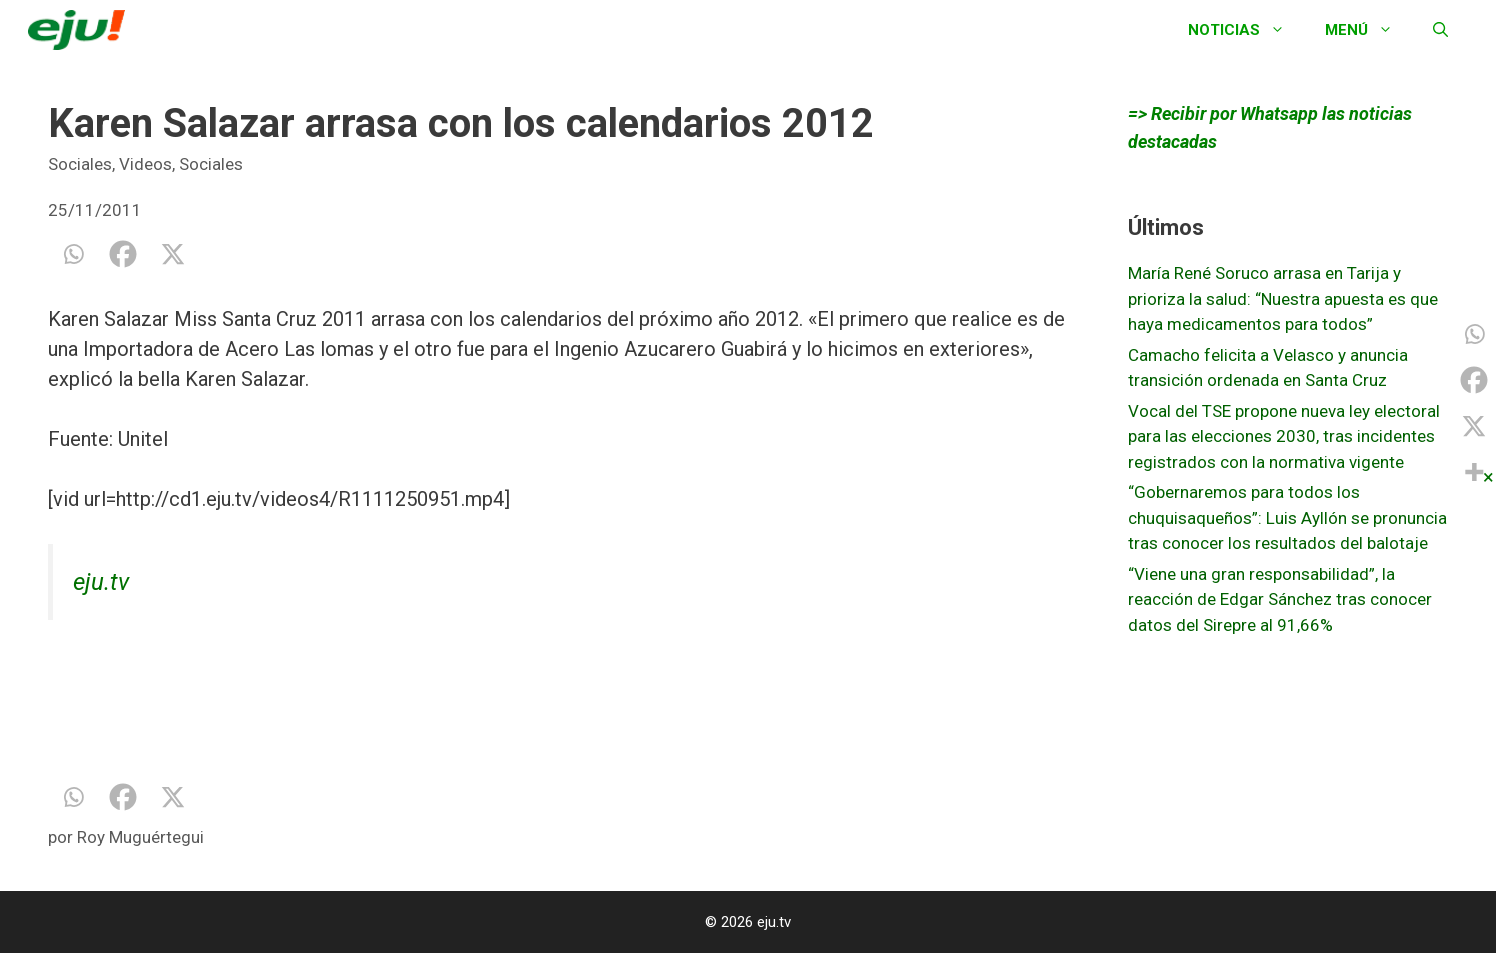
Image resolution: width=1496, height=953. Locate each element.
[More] (1474, 472)
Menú (1369, 30)
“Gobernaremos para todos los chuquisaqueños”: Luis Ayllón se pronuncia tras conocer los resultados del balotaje (1287, 517)
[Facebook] (123, 254)
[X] (173, 254)
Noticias (1246, 30)
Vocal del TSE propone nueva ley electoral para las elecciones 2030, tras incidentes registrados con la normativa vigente (1284, 436)
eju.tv (101, 582)
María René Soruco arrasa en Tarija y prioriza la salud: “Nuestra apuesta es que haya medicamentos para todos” (1283, 298)
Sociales (80, 164)
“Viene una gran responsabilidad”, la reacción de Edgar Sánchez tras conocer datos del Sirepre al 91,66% (1280, 599)
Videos (145, 164)
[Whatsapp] (73, 254)
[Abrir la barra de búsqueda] (1440, 30)
